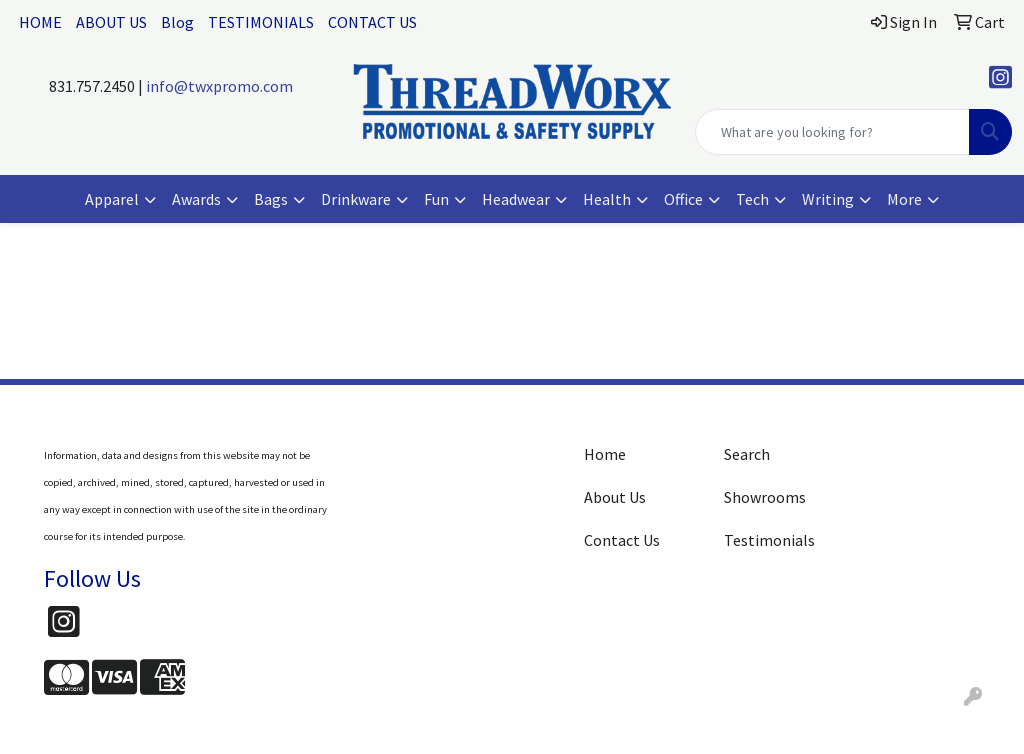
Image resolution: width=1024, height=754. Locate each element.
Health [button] (607, 199)
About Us (615, 497)
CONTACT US (372, 22)
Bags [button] (271, 199)
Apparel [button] (112, 199)
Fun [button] (436, 199)
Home (605, 454)
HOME (40, 22)
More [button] (904, 199)
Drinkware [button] (356, 199)
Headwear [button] (516, 199)
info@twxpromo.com (219, 86)
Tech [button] (752, 199)
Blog (177, 22)
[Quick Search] (832, 132)
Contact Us (622, 540)
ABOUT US (111, 22)
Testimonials (769, 540)
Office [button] (683, 199)
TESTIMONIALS (261, 22)
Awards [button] (196, 199)
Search (747, 454)
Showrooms (765, 497)
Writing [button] (828, 199)
